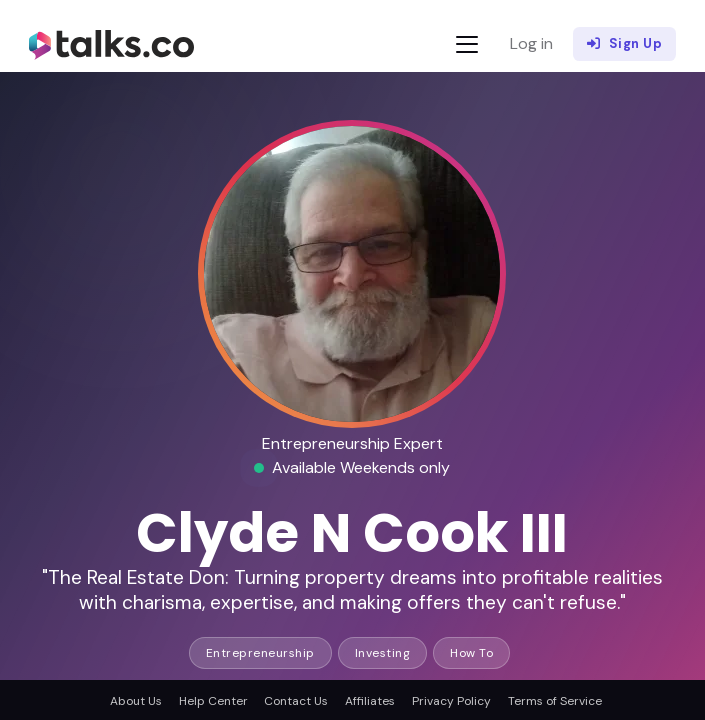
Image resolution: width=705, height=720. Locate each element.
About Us (136, 701)
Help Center (213, 701)
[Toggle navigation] (467, 44)
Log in (531, 43)
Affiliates (370, 701)
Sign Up (624, 44)
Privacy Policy (451, 701)
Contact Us (296, 701)
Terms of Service (555, 701)
